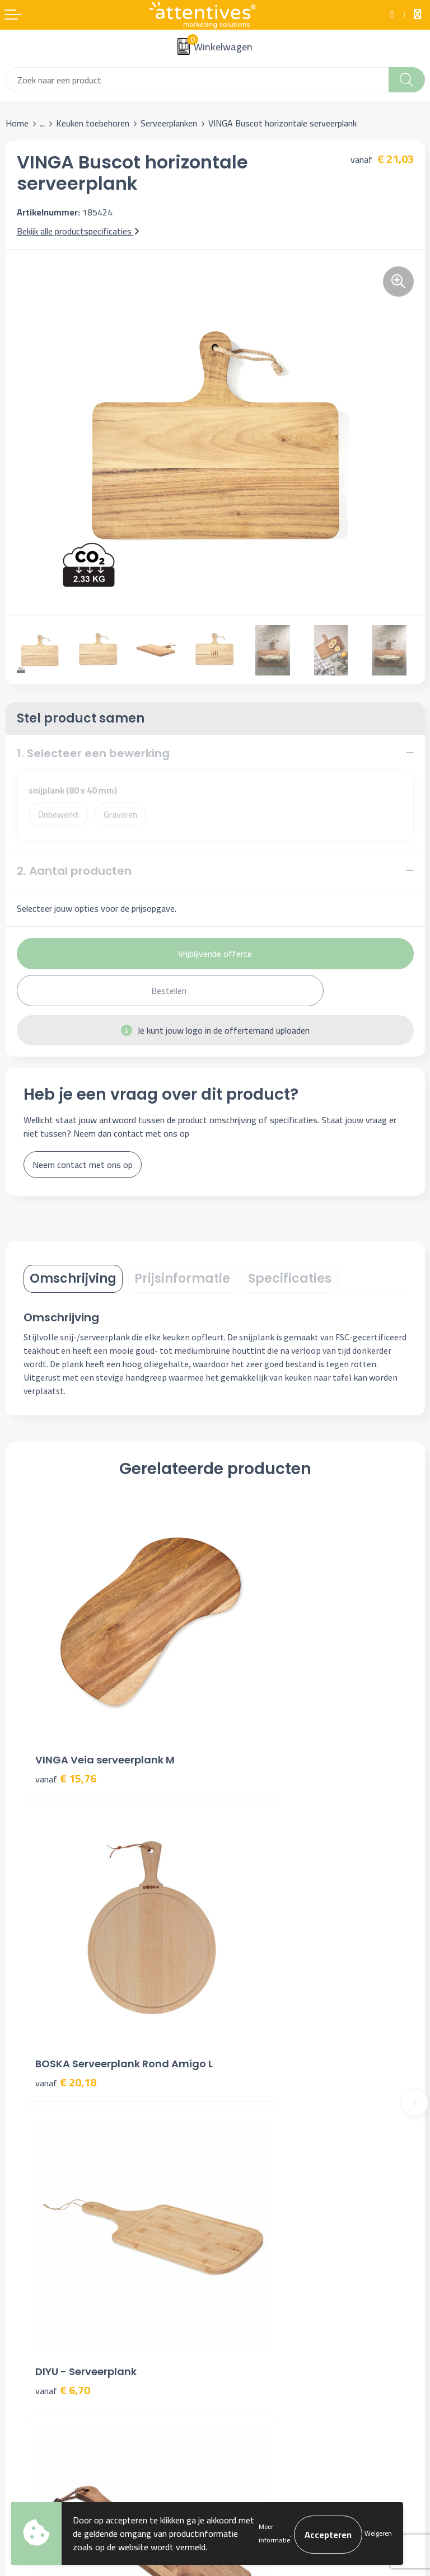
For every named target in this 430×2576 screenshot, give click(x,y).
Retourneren (29, 2327)
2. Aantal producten (74, 871)
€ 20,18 (257, 1729)
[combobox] (197, 79)
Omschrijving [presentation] (73, 1278)
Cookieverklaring (251, 2293)
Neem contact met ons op (82, 1164)
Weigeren (378, 2533)
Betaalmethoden (37, 2310)
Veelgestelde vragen (259, 2132)
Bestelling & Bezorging (49, 2293)
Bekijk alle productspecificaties (78, 231)
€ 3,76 (254, 1986)
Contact (21, 2276)
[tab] (73, 1279)
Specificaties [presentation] (289, 1278)
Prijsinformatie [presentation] (182, 1278)
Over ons (237, 2098)
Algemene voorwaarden (265, 2276)
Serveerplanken (169, 123)
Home (17, 123)
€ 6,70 (62, 1971)
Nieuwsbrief (243, 2114)
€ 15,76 (65, 1713)
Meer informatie (274, 2533)
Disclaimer (240, 2327)
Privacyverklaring (252, 2310)
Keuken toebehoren (92, 123)
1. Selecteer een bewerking (93, 753)
